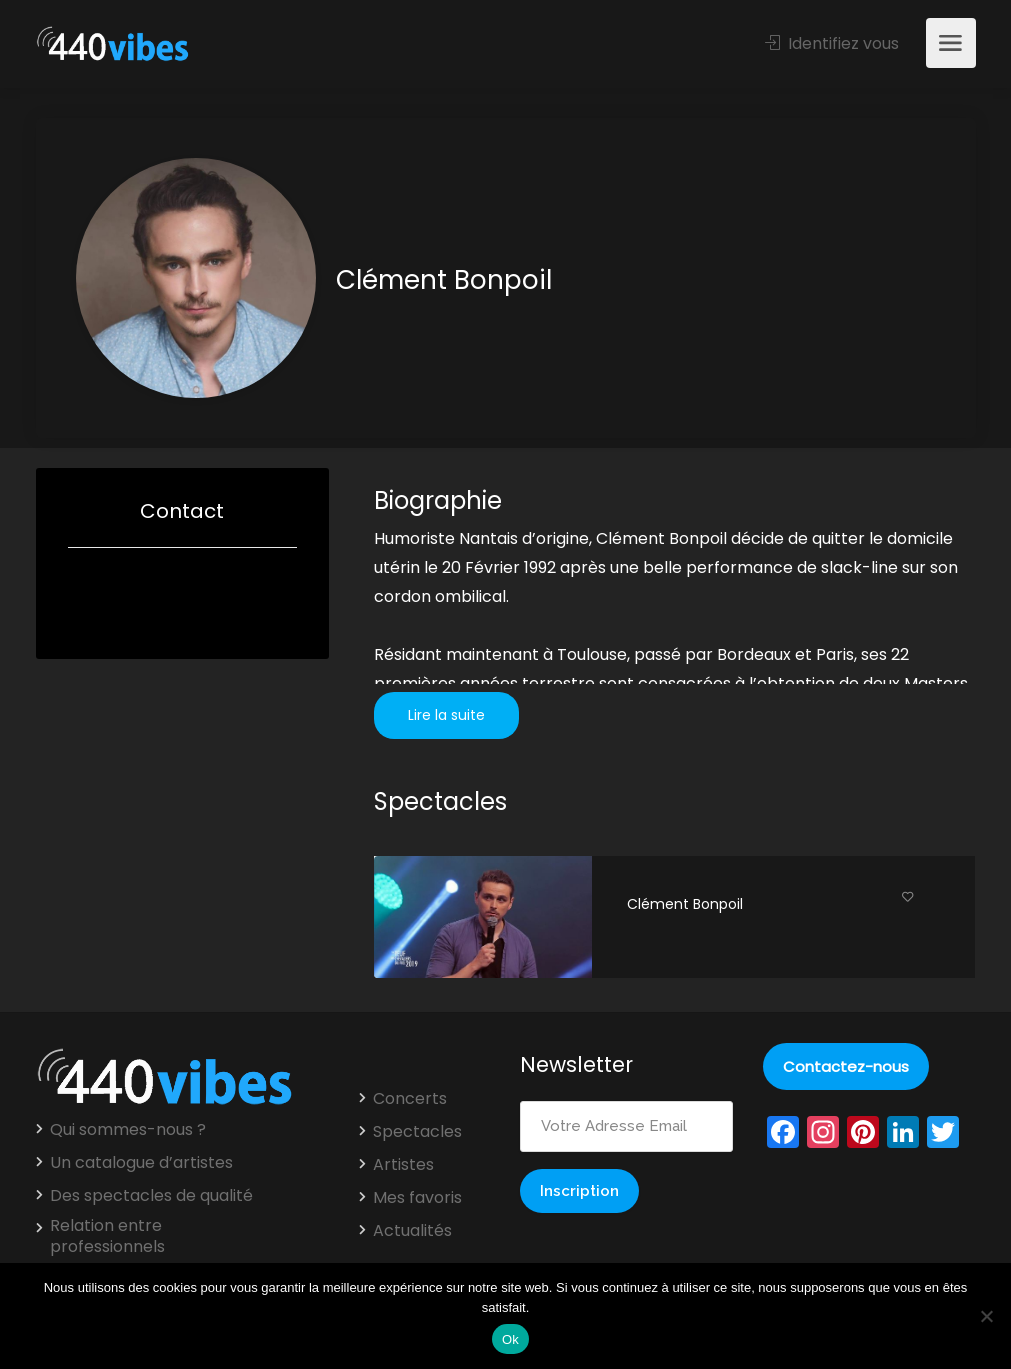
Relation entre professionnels (107, 1236)
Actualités (412, 1231)
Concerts (410, 1099)
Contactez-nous (846, 1066)
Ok (510, 1339)
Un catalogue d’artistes (141, 1163)
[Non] (986, 1316)
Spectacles (417, 1132)
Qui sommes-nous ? (128, 1130)
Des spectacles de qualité (151, 1196)
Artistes (403, 1165)
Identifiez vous (832, 43)
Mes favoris (417, 1198)
